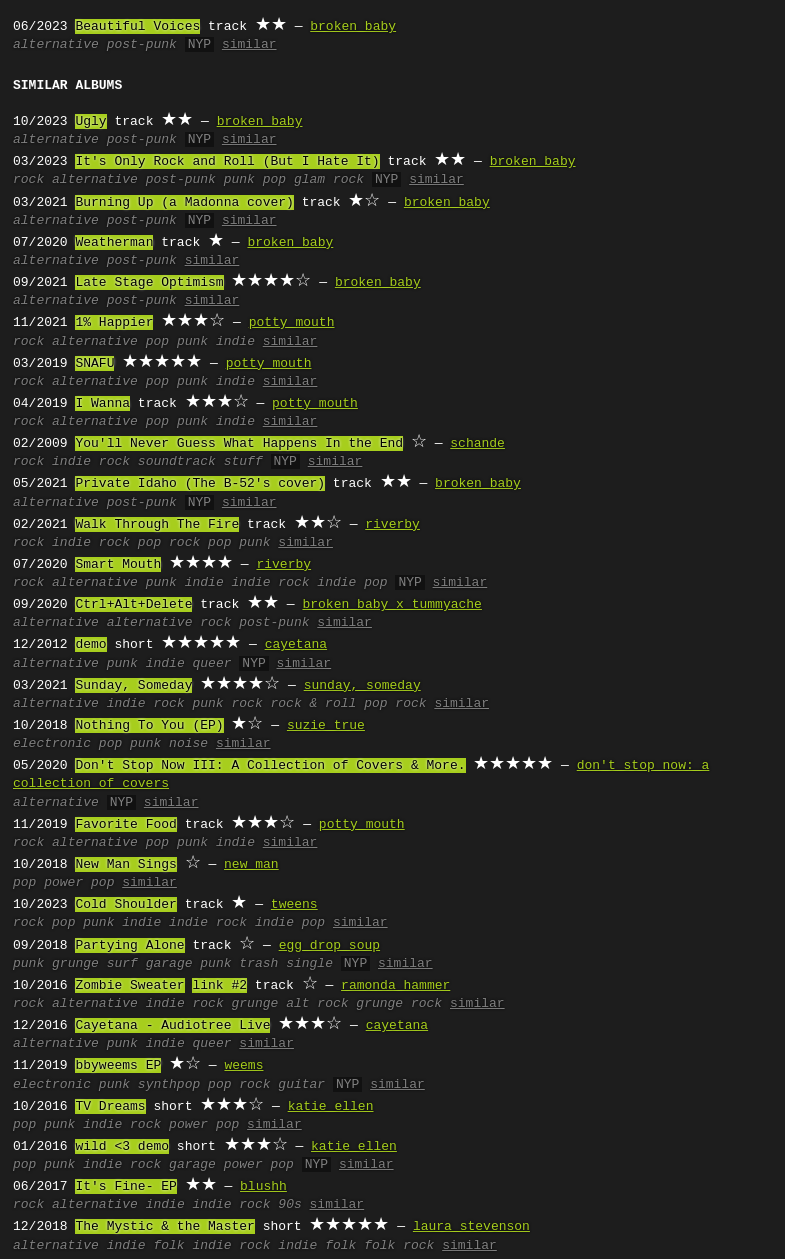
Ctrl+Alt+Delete (133, 605)
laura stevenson (471, 1227)
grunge (75, 964)
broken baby (353, 27)
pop (157, 342)
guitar (301, 1085)
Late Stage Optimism (149, 283)
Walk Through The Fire (157, 525)
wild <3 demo (122, 1147)
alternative (56, 45)
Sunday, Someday (133, 686)
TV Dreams (110, 1107)
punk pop (255, 180)
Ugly (90, 122)
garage (192, 1165)
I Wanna (102, 404)
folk (168, 1246)
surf (122, 964)
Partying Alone (129, 946)
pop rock (169, 543)
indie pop (352, 583)
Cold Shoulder (125, 905)
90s (289, 1205)
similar (249, 45)
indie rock (91, 462)
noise (188, 744)
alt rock (317, 1004)
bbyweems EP (118, 1066)
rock (28, 180)
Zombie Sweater (129, 986)
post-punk (142, 45)
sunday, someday (362, 686)
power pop (79, 883)
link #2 (219, 986)
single (309, 964)
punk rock (227, 704)
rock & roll (313, 704)
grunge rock (399, 1004)
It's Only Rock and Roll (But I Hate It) (227, 162)
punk (192, 342)
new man (251, 865)
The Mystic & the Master (164, 1227)
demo (90, 645)
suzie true (326, 726)
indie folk (317, 1246)
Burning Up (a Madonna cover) (184, 203)
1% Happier (114, 323)
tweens (294, 905)
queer (211, 664)
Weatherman (114, 243)
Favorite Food (125, 825)
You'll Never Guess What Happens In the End (239, 444)
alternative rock (169, 623)
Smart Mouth (118, 565)
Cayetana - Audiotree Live (172, 1026)
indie (235, 342)
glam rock (329, 180)
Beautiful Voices (137, 27)
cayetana (296, 645)
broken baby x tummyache (391, 605)
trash (258, 964)
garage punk (189, 964)
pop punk (239, 543)
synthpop (169, 1085)
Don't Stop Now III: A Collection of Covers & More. (270, 766)
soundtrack (177, 462)
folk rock (399, 1246)
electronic (52, 744)
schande (477, 444)
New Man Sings (125, 865)
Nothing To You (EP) (149, 726)
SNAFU (94, 364)
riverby (392, 525)
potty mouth (292, 323)
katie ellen (331, 1107)
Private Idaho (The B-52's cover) (200, 484)
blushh (263, 1187)
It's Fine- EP (125, 1187)
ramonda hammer (395, 986)
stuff (243, 462)
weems (243, 1066)
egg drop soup (329, 946)
